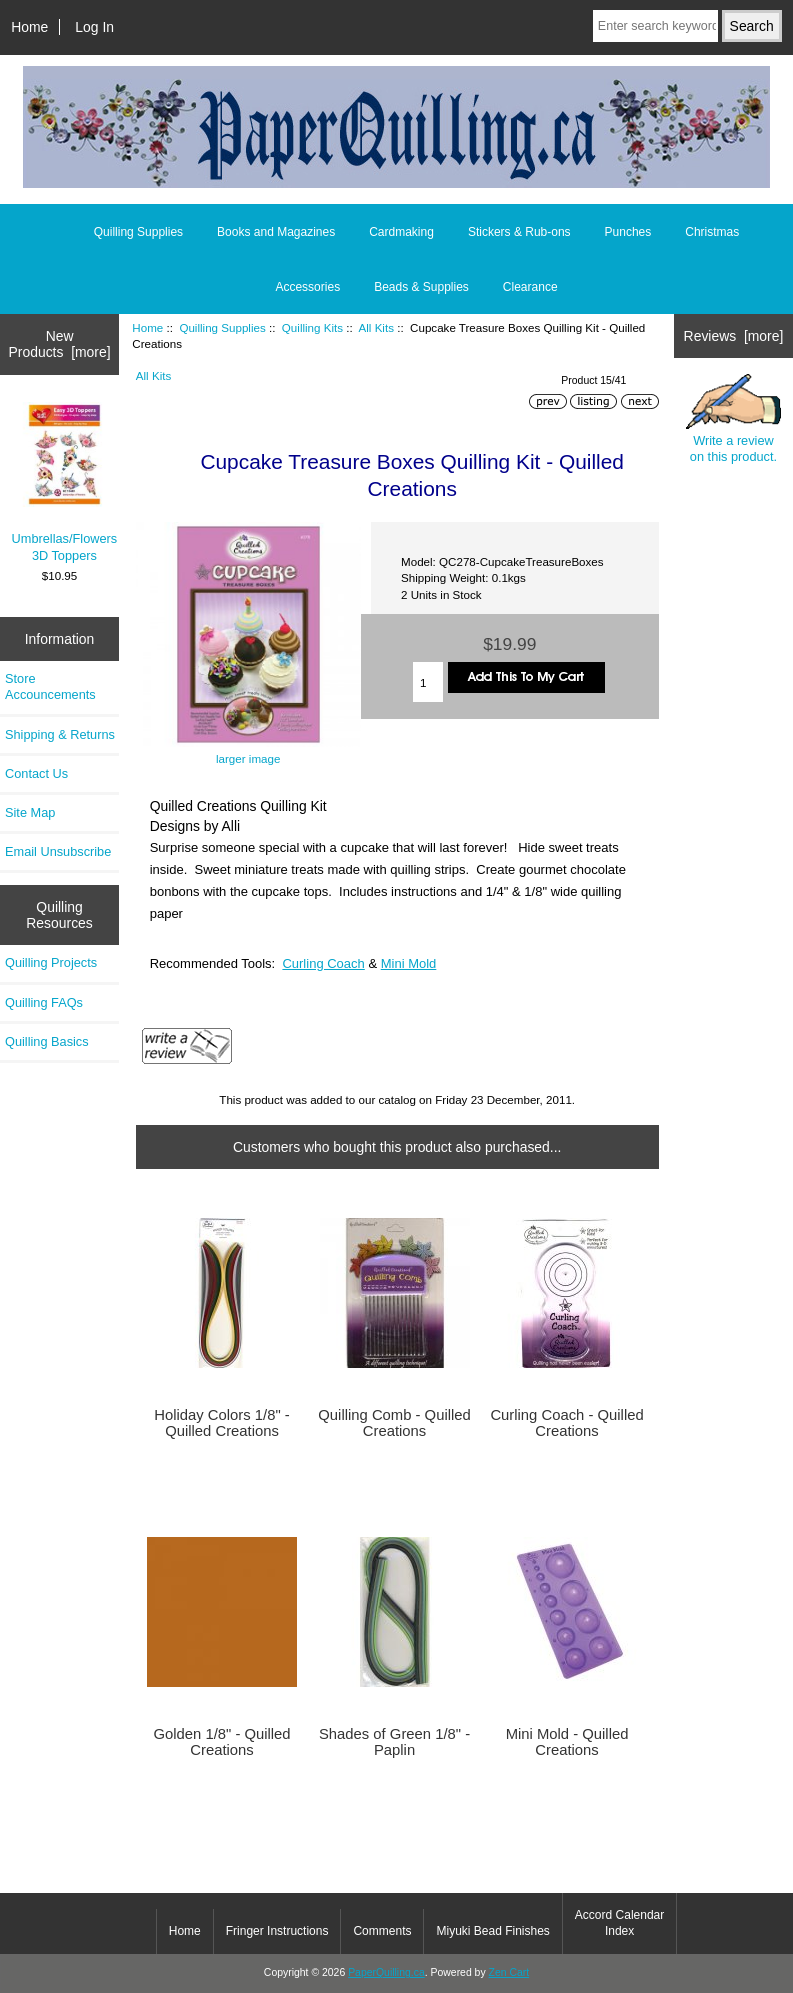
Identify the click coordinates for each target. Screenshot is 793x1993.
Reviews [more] (734, 336)
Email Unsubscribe (58, 851)
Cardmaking (401, 232)
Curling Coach (323, 963)
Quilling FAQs (44, 1002)
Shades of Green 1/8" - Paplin (394, 1742)
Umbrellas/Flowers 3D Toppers (65, 482)
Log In (94, 27)
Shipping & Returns (60, 734)
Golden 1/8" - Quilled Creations (221, 1742)
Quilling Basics (47, 1041)
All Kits (376, 327)
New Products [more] (60, 344)
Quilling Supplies (222, 327)
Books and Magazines (276, 232)
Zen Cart (509, 1972)
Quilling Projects (51, 962)
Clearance (530, 287)
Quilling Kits (312, 327)
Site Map (30, 812)
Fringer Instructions (277, 1931)
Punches (628, 232)
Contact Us (36, 773)
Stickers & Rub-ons (519, 232)
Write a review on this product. (734, 419)
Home (29, 27)
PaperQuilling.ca (386, 1972)
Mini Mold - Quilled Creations (567, 1742)
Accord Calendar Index (619, 1923)
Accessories (307, 287)
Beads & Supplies (421, 287)
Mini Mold (409, 963)
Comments (382, 1931)
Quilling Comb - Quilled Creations (394, 1423)
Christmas (712, 232)
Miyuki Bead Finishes (492, 1931)
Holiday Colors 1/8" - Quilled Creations (221, 1423)
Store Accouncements (50, 686)
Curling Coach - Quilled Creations (566, 1423)
